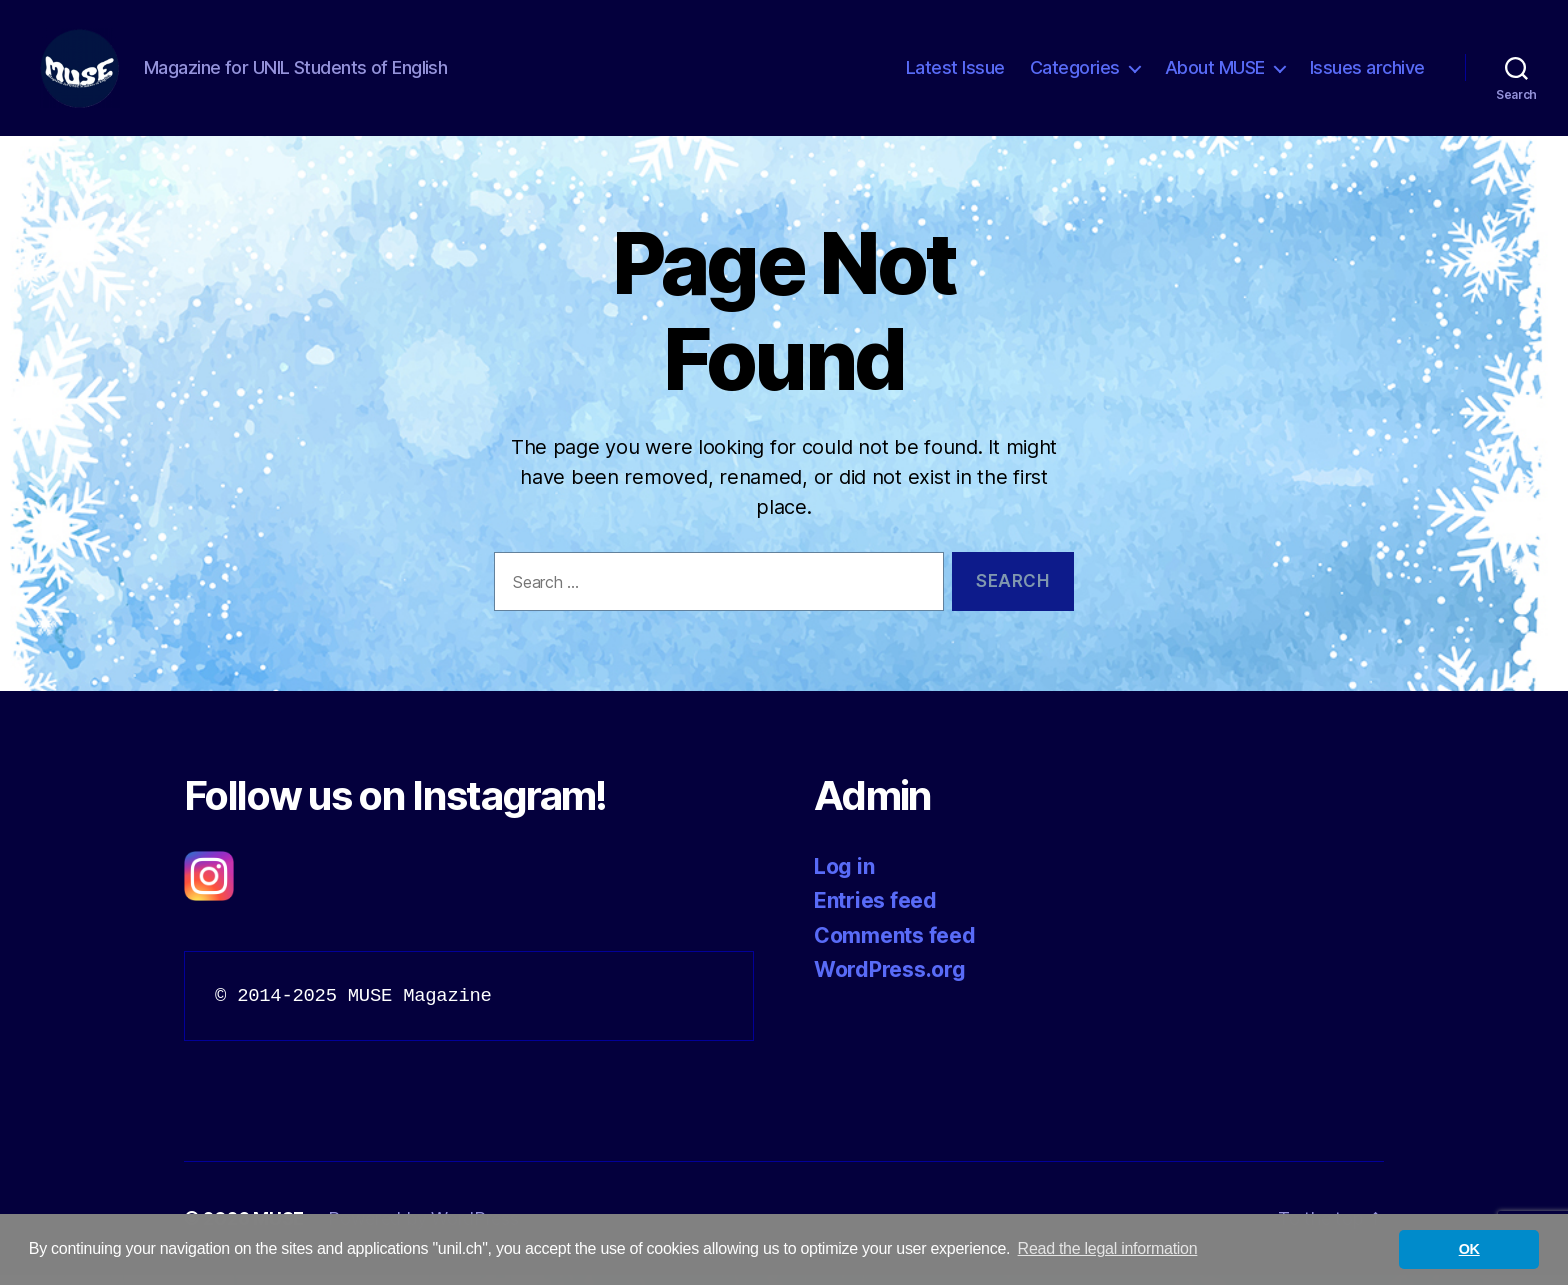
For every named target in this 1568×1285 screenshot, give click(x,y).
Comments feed (895, 945)
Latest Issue (955, 72)
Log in (844, 876)
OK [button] (1469, 1249)
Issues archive (1367, 72)
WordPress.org (890, 979)
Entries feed (875, 910)
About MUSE (1215, 72)
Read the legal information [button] (1108, 1248)
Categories (1075, 72)
